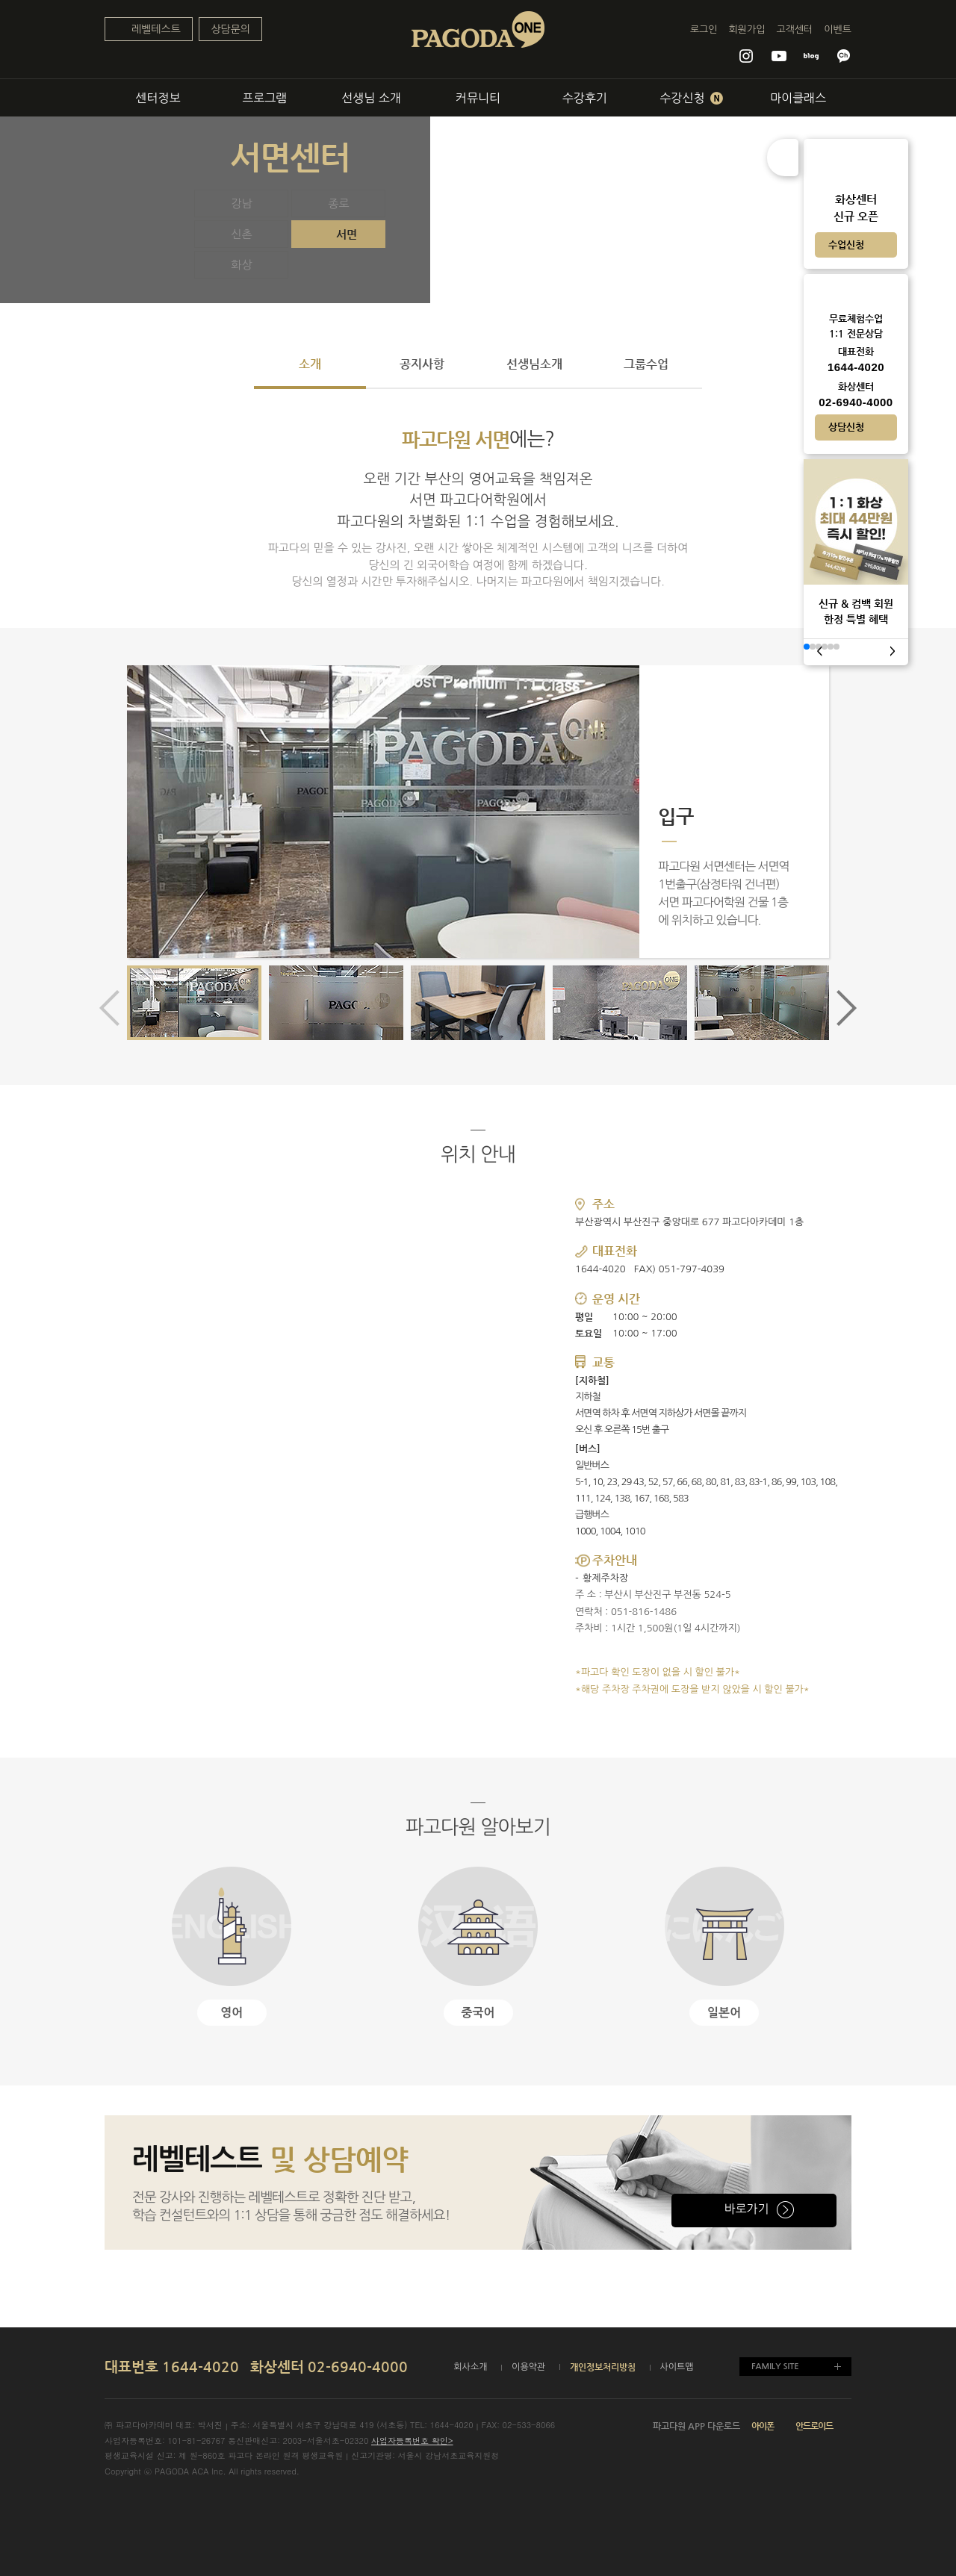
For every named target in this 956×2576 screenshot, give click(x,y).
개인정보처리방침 (603, 2367)
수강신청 (691, 98)
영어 (231, 2012)
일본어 (724, 2012)
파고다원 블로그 (811, 56)
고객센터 (794, 29)
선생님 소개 (371, 98)
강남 (241, 203)
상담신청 (846, 426)
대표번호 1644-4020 (172, 2366)
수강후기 (584, 98)
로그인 (704, 29)
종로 (338, 203)
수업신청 (846, 244)
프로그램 (264, 98)
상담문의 (230, 29)
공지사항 (422, 364)
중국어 (477, 2012)
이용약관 (528, 2366)
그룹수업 (646, 364)
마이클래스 (798, 98)
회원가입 (747, 29)
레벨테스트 (156, 29)
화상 (241, 264)
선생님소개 (534, 364)
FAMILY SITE (775, 2366)
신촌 (241, 234)
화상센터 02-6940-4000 (329, 2366)
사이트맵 (677, 2366)
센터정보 (157, 98)
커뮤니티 (478, 98)
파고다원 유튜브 (779, 56)
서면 (346, 234)
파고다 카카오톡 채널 (843, 56)
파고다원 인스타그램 (746, 56)
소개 (310, 364)
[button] (839, 1008)
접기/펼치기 (782, 157)
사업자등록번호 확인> (412, 2440)
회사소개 (470, 2366)
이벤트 (837, 29)
